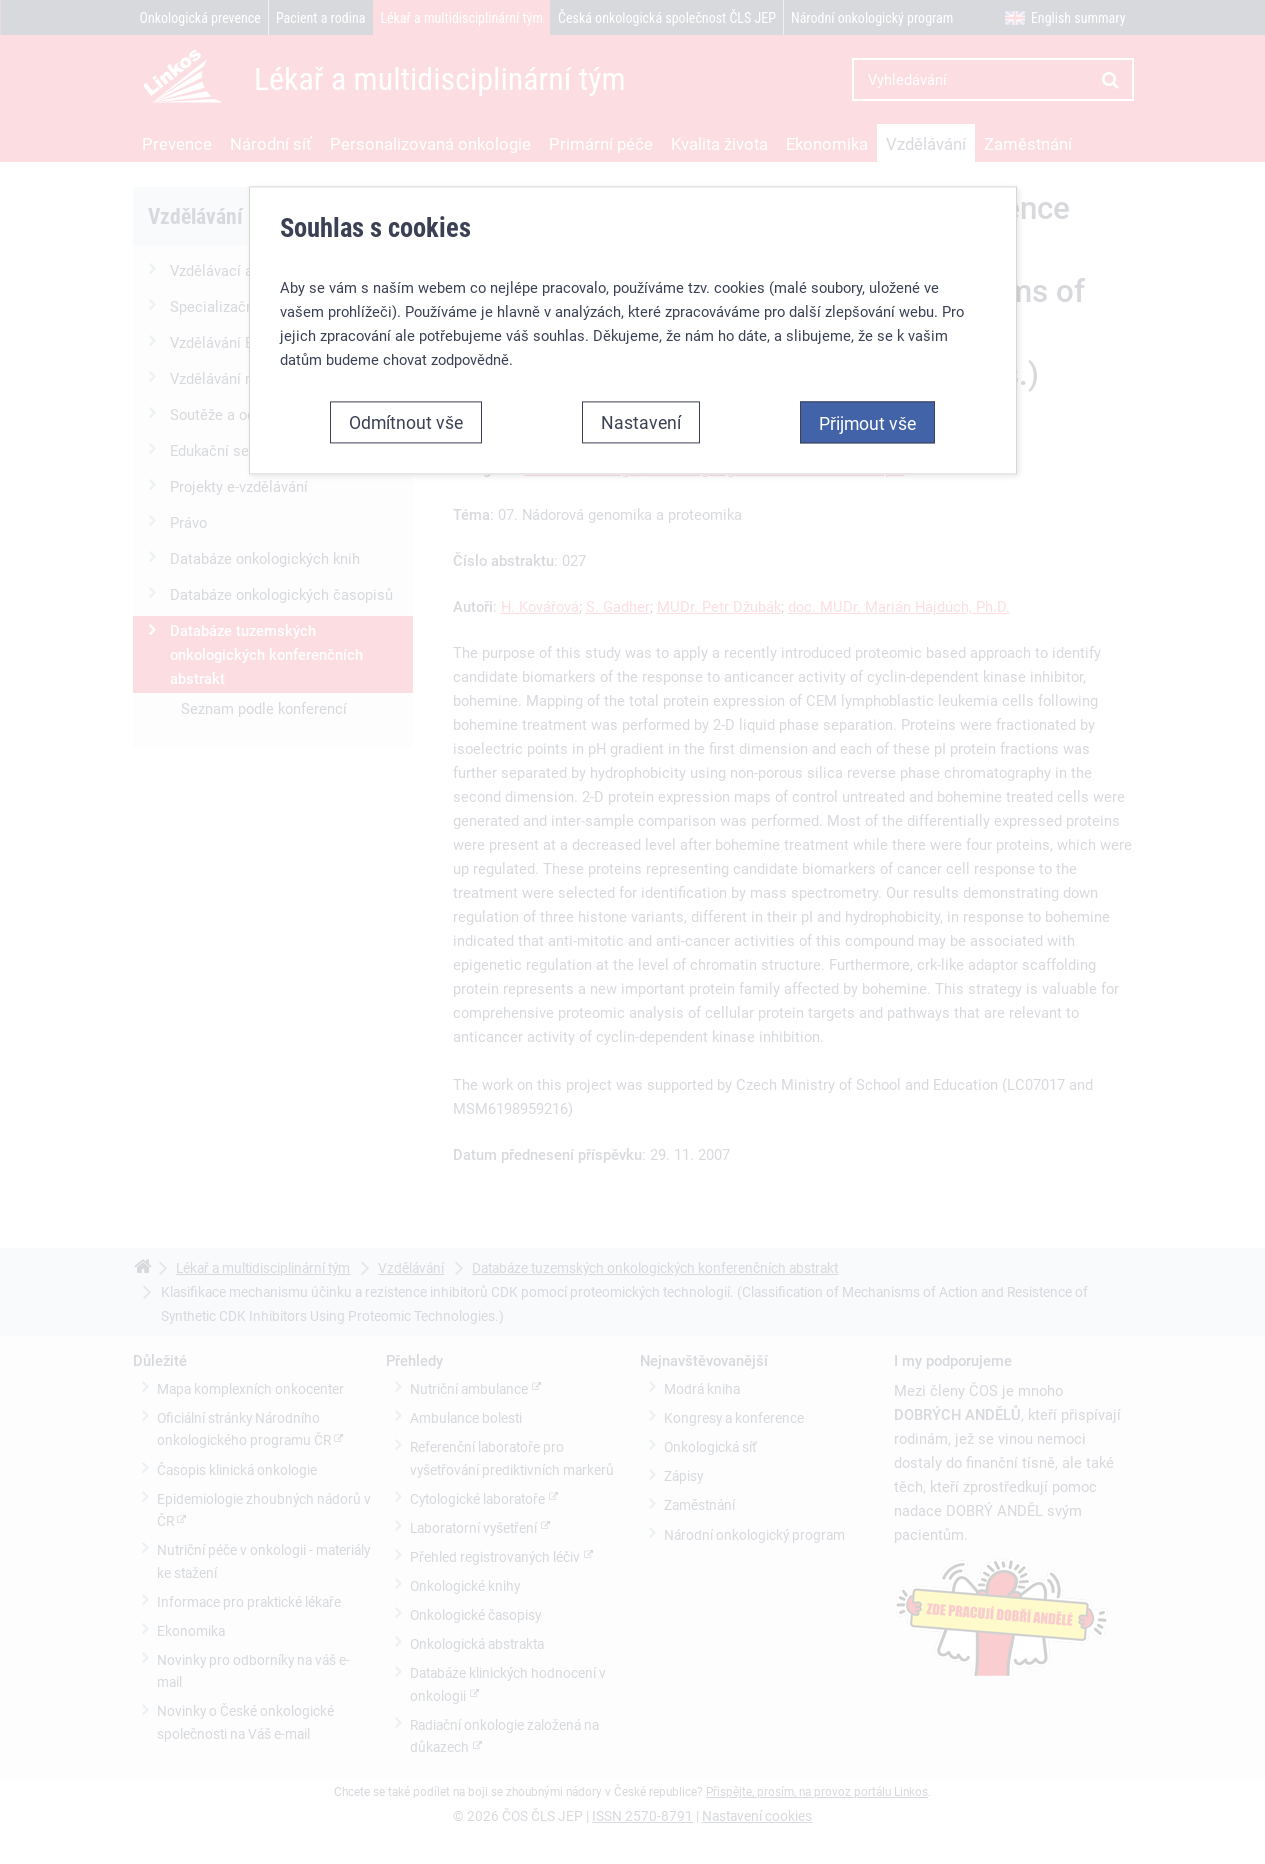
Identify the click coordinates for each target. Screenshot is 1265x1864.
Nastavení (641, 422)
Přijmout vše (867, 423)
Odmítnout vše (406, 422)
